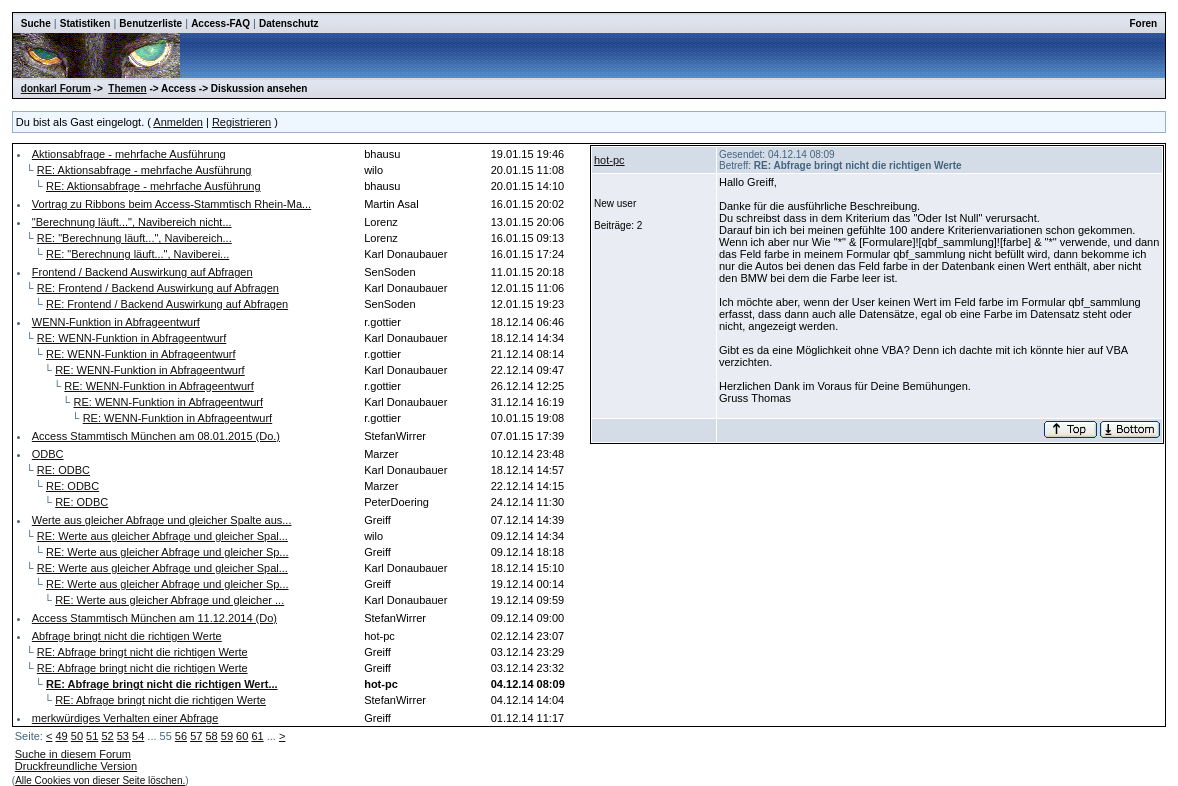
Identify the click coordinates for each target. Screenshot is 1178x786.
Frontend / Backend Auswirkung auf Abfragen (142, 272)
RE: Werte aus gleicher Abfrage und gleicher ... (169, 600)
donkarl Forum (56, 88)
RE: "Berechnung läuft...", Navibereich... (134, 238)
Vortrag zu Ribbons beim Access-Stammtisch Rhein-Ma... (171, 204)
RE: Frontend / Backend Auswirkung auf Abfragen (158, 288)
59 (227, 736)
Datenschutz (288, 23)
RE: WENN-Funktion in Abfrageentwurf (132, 338)
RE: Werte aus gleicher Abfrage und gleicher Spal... (162, 536)
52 (107, 736)
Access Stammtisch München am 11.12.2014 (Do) (154, 618)
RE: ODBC (63, 470)
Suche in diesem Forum (73, 754)
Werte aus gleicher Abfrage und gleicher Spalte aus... (162, 520)
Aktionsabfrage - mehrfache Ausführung (129, 154)
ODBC (48, 454)
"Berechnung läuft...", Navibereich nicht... (132, 222)
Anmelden (178, 122)
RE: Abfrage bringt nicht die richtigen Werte (142, 652)
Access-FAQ (220, 23)
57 (196, 736)
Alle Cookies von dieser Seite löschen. (100, 780)
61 (257, 736)
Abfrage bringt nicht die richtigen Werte (127, 636)
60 (242, 736)
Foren (1143, 23)
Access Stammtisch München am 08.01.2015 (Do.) (156, 436)
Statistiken (85, 23)
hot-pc (609, 160)
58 (211, 736)
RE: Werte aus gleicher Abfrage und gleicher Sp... (167, 552)
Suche (36, 23)
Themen (127, 88)
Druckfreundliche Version (76, 766)
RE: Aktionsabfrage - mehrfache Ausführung (144, 170)
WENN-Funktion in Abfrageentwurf (116, 322)
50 (77, 736)
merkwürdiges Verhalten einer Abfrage (125, 718)
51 (92, 736)
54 (138, 736)
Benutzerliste (150, 23)
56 (181, 736)
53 (123, 736)
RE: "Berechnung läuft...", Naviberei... (137, 254)
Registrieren (241, 122)
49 (61, 736)
